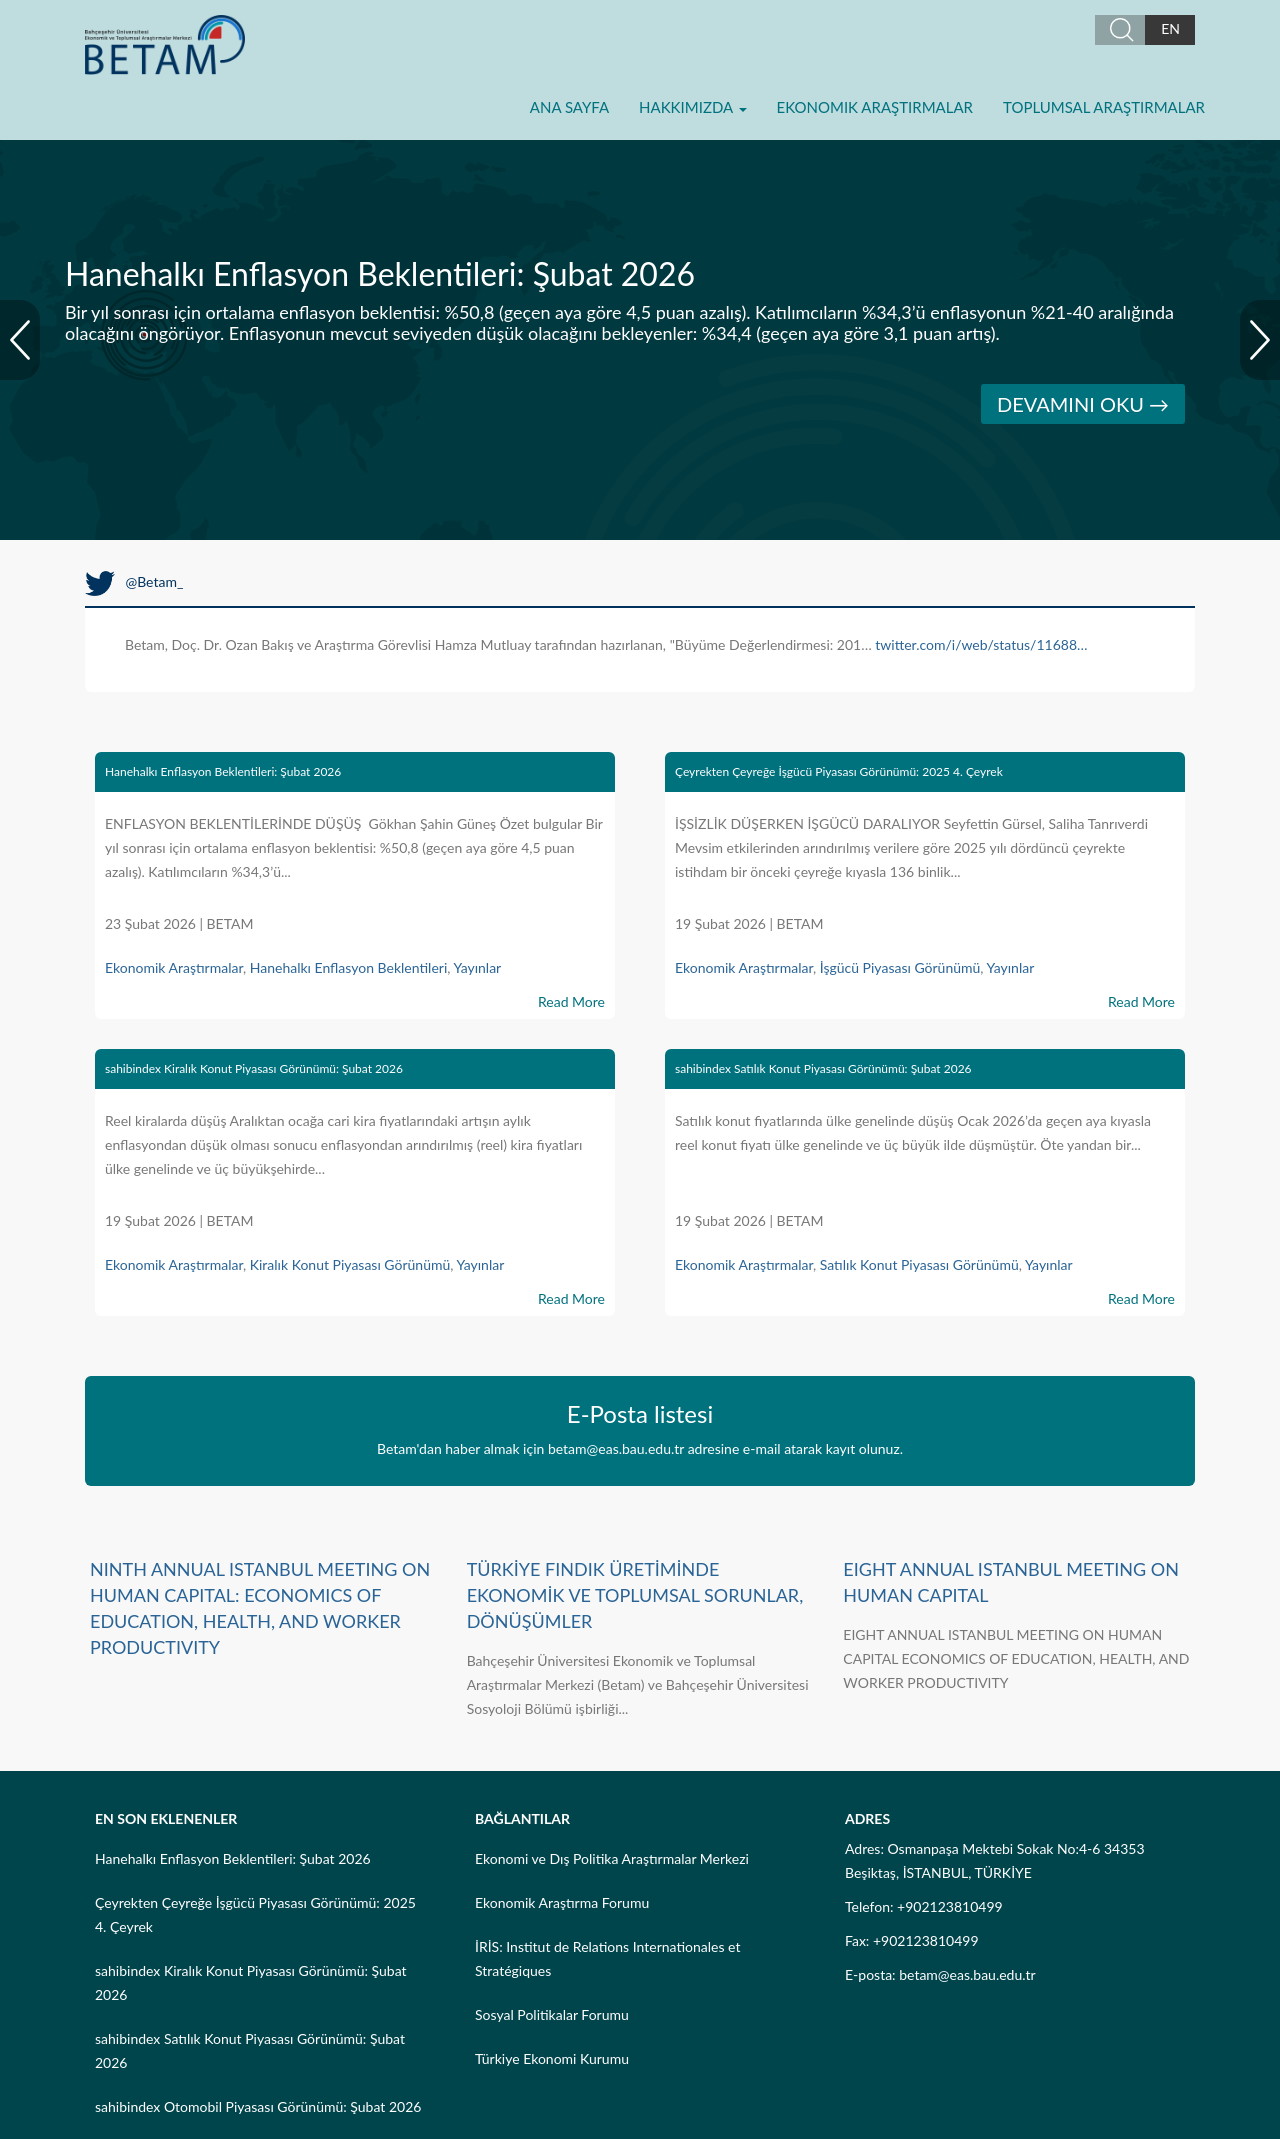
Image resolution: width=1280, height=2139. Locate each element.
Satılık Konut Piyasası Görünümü (919, 1264)
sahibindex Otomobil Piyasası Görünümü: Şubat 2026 (258, 2106)
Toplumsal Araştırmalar (1104, 107)
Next (1260, 340)
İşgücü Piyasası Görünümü (900, 967)
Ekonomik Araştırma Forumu (562, 1902)
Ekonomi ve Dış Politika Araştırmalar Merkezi (612, 1858)
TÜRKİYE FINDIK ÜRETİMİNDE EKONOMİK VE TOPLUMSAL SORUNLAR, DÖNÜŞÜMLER (635, 1595)
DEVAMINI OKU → (1083, 404)
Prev (20, 340)
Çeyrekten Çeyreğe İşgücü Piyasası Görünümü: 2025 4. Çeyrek (839, 771)
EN (1170, 28)
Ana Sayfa (569, 107)
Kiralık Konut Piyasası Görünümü (350, 1264)
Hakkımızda (692, 107)
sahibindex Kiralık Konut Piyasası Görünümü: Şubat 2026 (254, 1068)
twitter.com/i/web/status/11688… (981, 644)
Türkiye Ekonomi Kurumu (552, 2058)
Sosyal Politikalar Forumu (552, 2014)
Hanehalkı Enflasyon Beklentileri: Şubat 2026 (223, 771)
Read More (571, 1001)
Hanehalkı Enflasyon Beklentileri (349, 967)
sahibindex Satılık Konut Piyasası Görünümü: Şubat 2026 (823, 1068)
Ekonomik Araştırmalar (875, 107)
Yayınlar (477, 967)
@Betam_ (134, 581)
